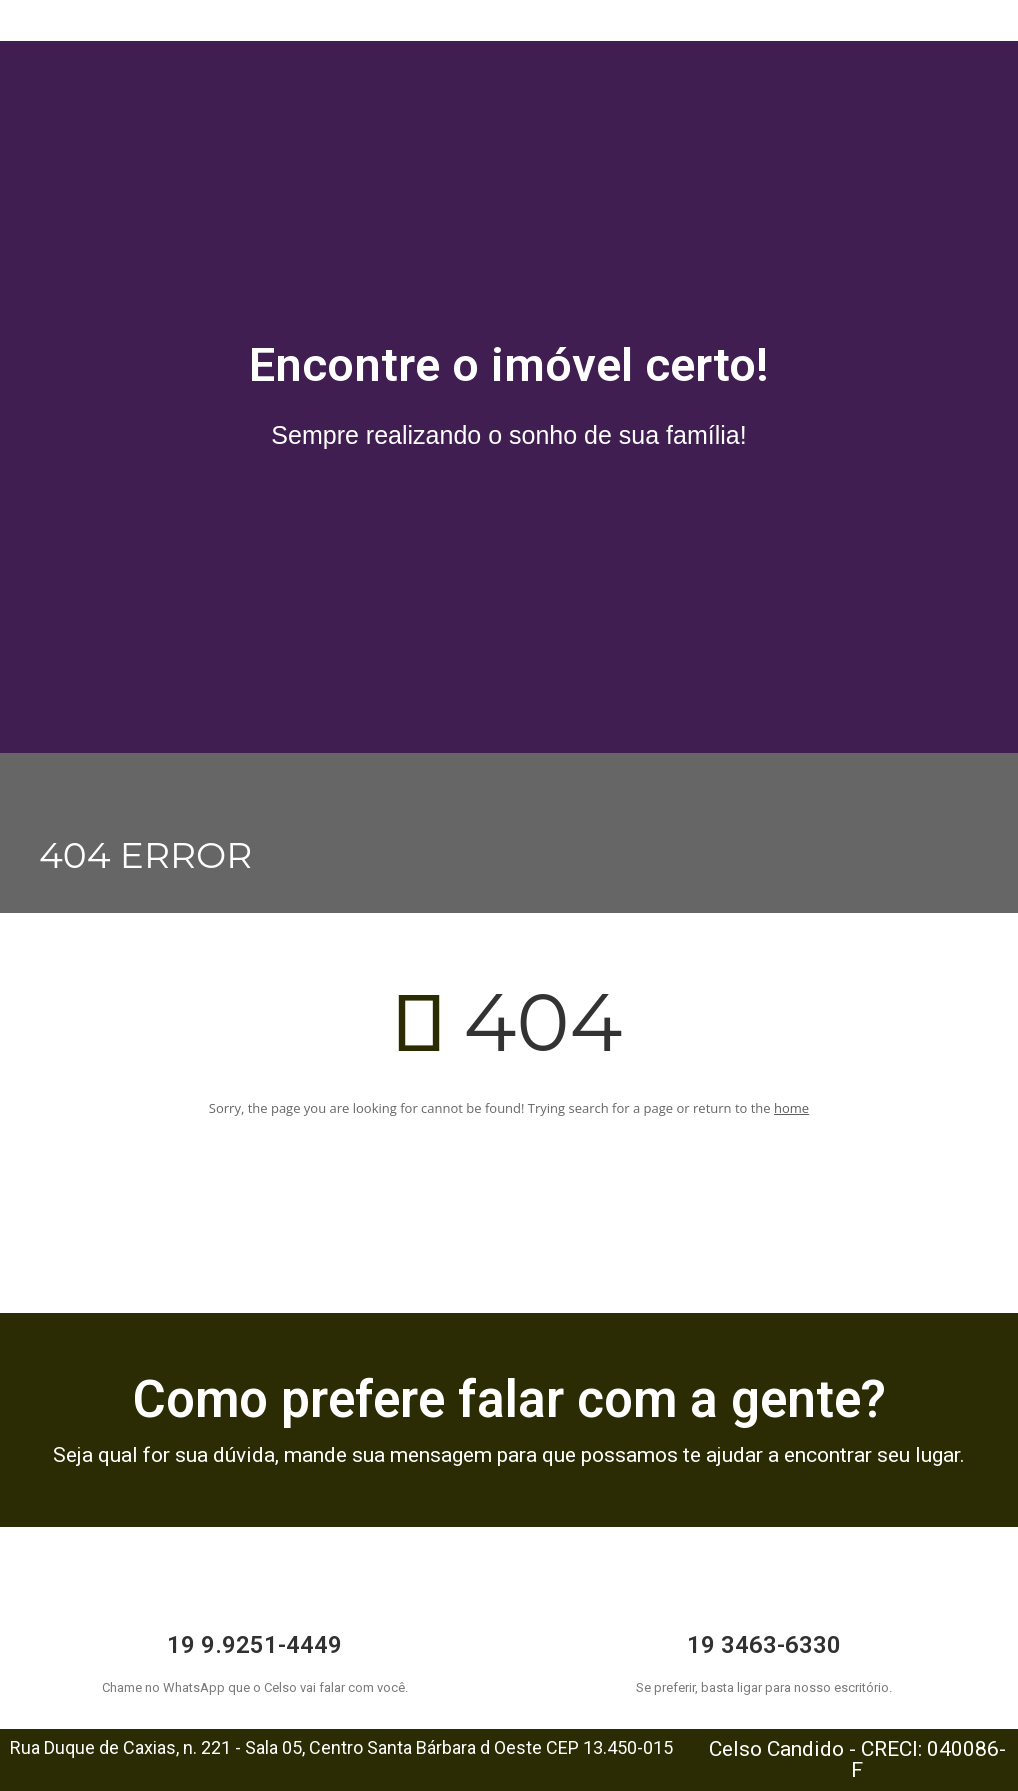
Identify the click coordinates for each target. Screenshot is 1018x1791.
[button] (509, 5)
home (791, 1108)
